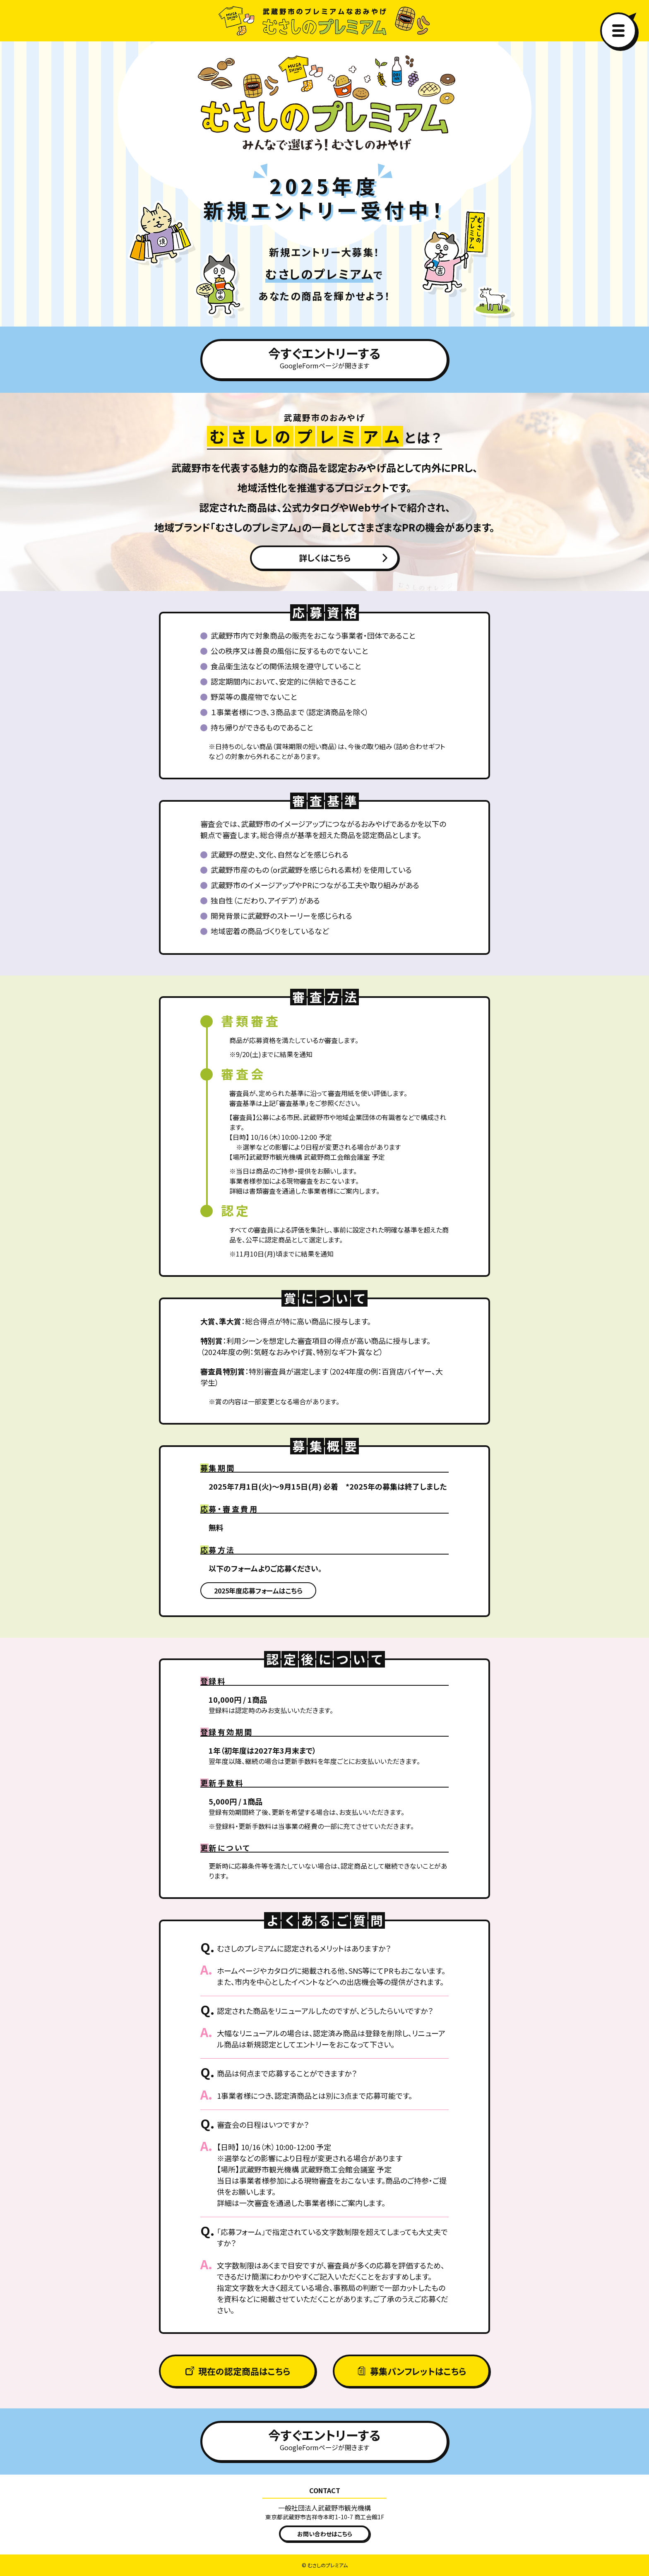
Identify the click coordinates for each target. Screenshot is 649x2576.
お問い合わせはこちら (324, 2534)
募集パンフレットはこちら (418, 2371)
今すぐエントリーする (324, 357)
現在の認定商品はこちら (244, 2371)
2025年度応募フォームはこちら (258, 1591)
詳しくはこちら (325, 558)
